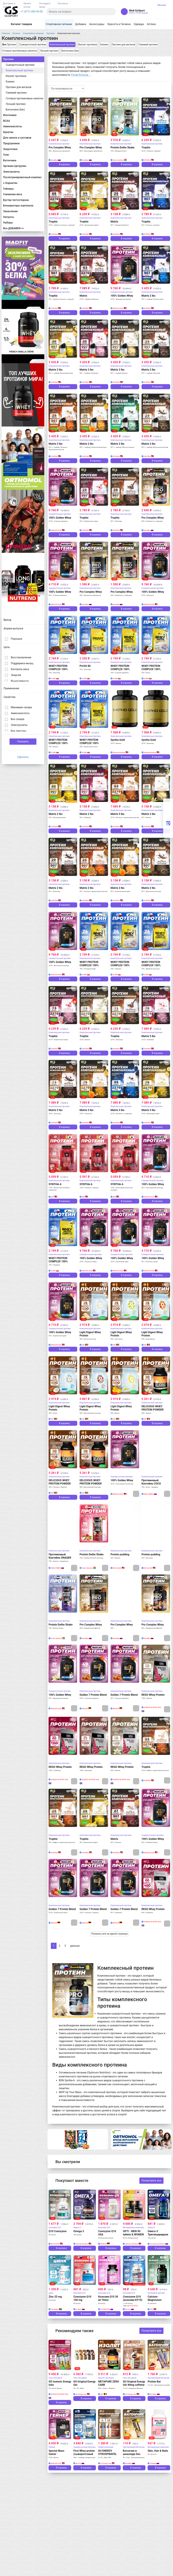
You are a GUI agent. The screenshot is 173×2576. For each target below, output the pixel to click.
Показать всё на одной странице (109, 1933)
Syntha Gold (118, 739)
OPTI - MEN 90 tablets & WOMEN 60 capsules (133, 2234)
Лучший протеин (49, 50)
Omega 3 (78, 2231)
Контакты (63, 3)
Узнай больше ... (81, 74)
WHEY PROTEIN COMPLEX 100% (58, 667)
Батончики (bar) (70, 50)
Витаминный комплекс (133, 2227)
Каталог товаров (23, 24)
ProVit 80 (85, 665)
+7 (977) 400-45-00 (31, 11)
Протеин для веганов (123, 44)
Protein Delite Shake (122, 147)
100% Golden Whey (122, 295)
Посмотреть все (151, 2180)
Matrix (114, 221)
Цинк (51, 2293)
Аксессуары (97, 24)
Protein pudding (120, 1554)
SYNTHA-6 (55, 1184)
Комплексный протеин (59, 144)
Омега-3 (77, 2227)
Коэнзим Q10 (55, 2227)
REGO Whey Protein (153, 1694)
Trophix (146, 147)
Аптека (151, 24)
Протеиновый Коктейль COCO (151, 1482)
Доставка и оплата (9, 5)
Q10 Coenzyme (57, 2231)
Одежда (138, 24)
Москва (163, 5)
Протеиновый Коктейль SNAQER (60, 1556)
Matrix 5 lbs (117, 814)
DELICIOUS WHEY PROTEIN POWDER (153, 1408)
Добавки (81, 24)
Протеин (9, 44)
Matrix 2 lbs (148, 295)
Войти (132, 13)
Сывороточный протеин (33, 44)
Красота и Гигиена (119, 24)
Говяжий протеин (148, 44)
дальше (75, 1945)
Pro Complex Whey (60, 147)
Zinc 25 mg (55, 2296)
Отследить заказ (45, 5)
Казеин (104, 44)
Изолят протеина (87, 44)
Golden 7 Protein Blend (93, 1694)
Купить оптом (27, 5)
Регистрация (142, 13)
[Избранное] (158, 12)
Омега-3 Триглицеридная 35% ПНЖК (158, 2234)
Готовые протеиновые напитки (19, 50)
